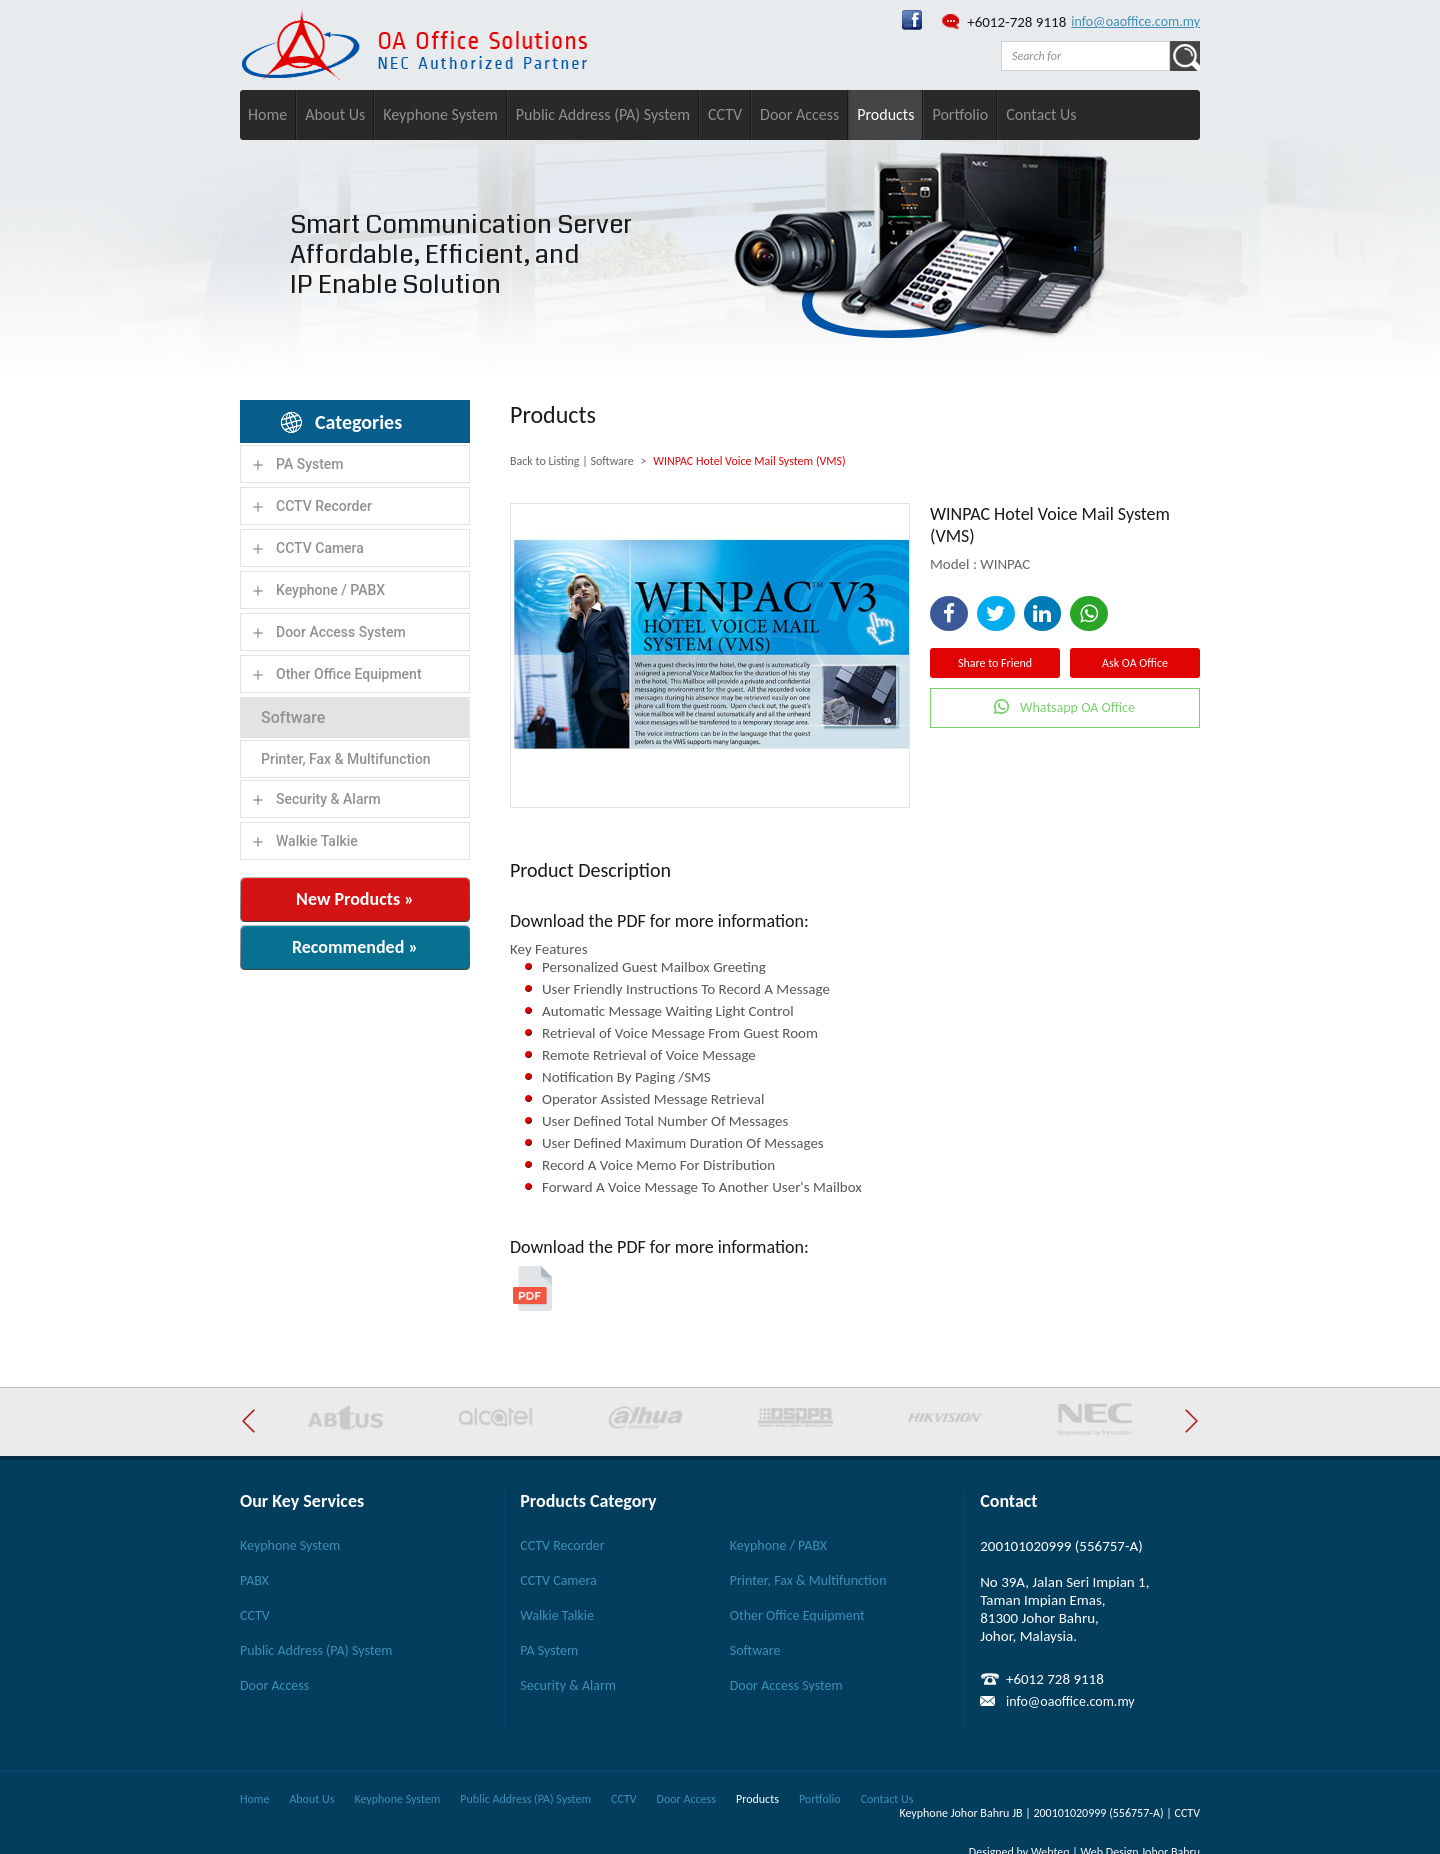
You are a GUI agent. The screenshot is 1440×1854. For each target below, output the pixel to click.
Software (293, 717)
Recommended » (355, 947)
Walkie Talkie (317, 841)
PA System (310, 464)
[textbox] (1085, 56)
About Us (335, 114)
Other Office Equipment (349, 674)
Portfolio (960, 114)
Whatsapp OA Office (1077, 707)
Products (885, 114)
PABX (254, 1580)
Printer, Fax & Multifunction (346, 759)
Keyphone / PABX (330, 590)
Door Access (799, 114)
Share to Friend (995, 663)
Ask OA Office (1135, 663)
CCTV (725, 114)
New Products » (355, 899)
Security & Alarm (328, 799)
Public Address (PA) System (603, 114)
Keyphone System (440, 114)
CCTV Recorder (324, 506)
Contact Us (1041, 114)
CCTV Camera (320, 548)
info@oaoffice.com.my (1135, 21)
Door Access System (341, 632)
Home (267, 114)
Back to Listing (544, 461)
